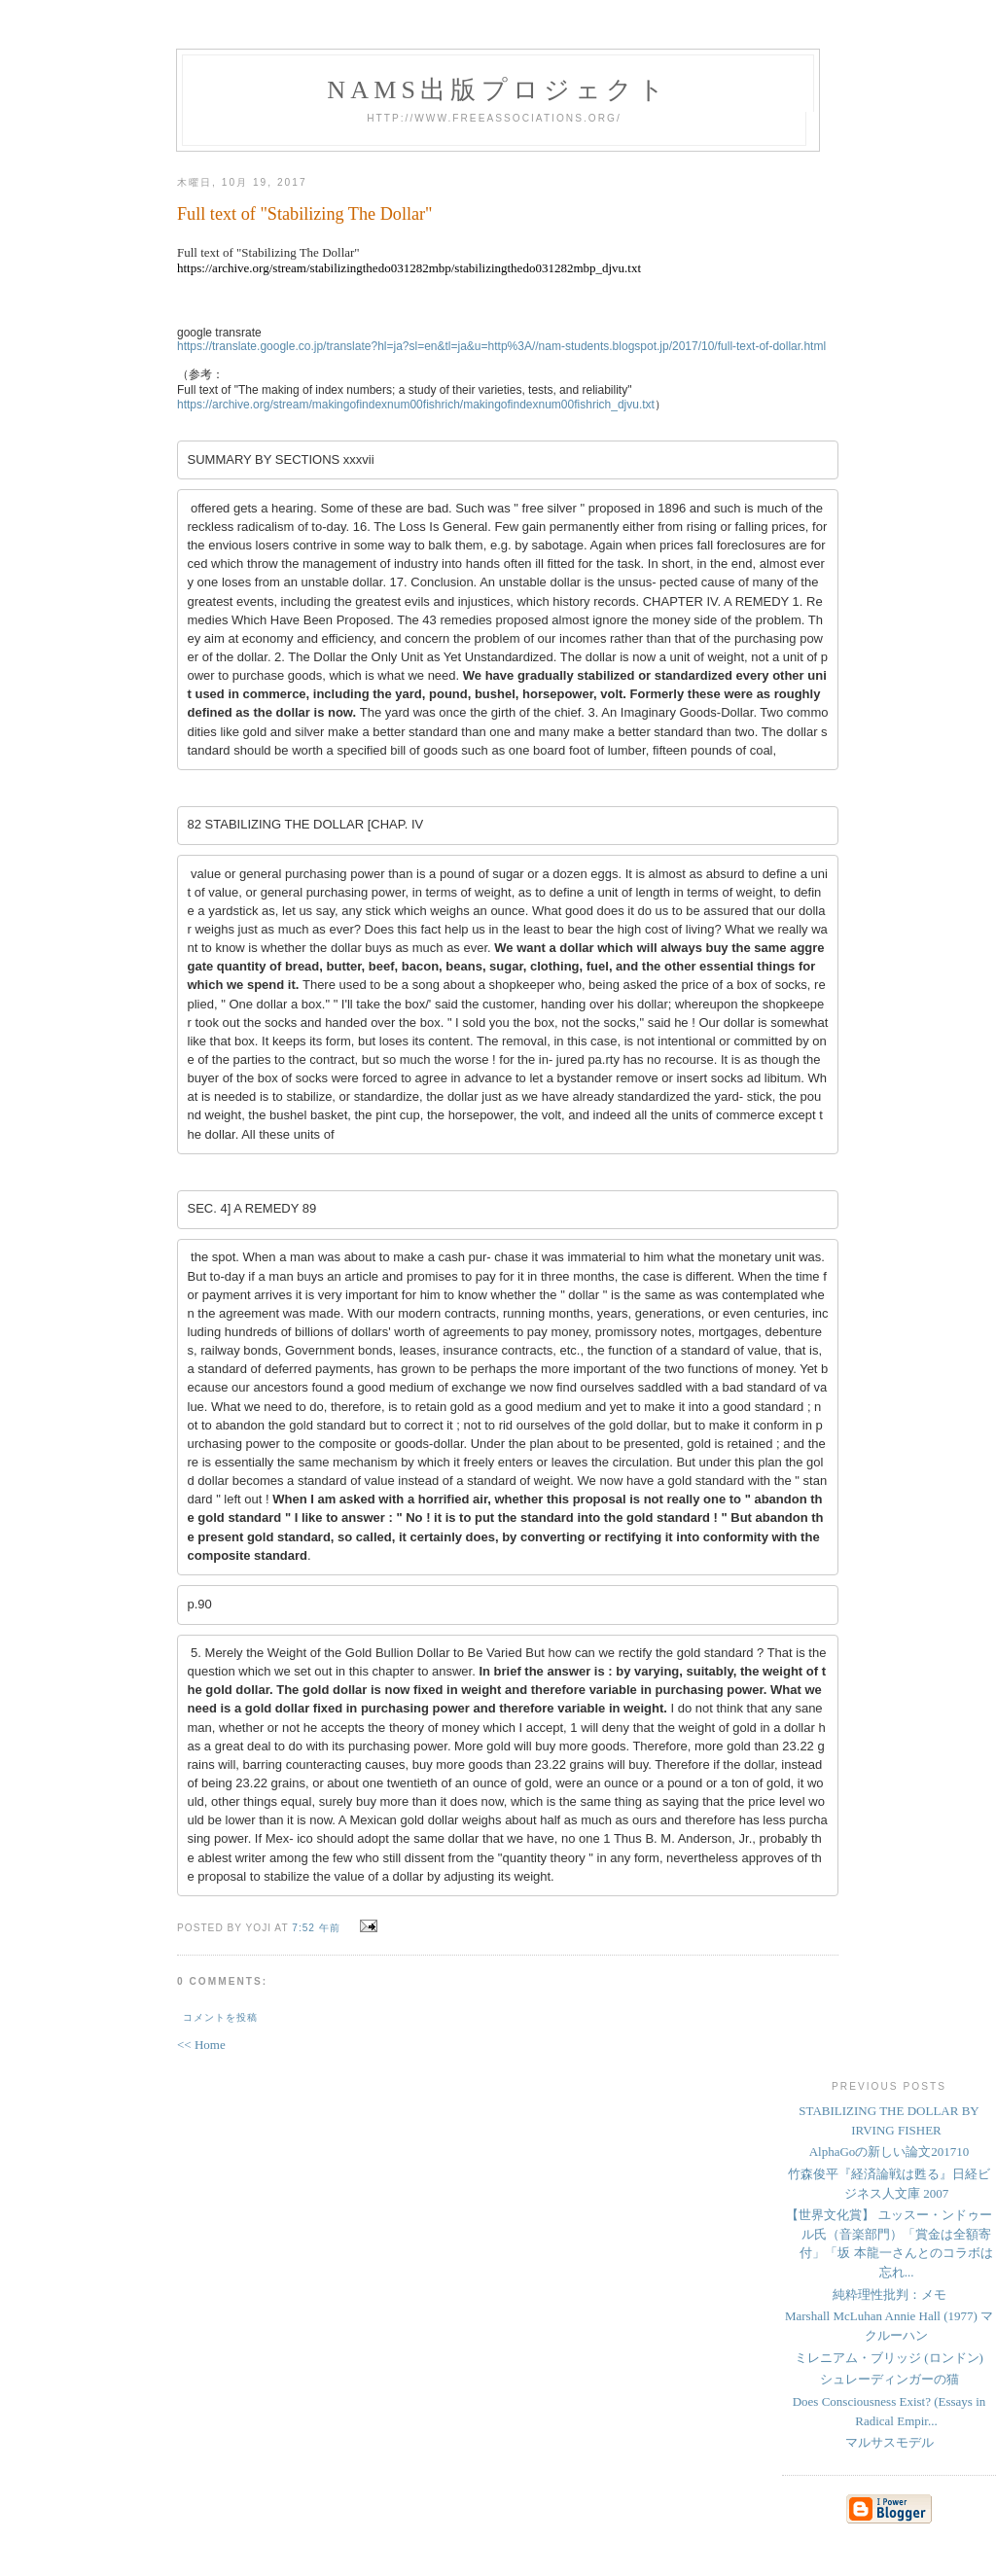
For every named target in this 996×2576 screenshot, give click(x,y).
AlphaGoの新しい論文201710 (889, 2116)
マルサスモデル (889, 2407)
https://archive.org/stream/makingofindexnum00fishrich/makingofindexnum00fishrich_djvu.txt (416, 404)
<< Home (201, 2009)
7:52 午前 (316, 1893)
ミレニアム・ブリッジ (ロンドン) (889, 2321)
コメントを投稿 (220, 1982)
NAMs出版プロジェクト (498, 90)
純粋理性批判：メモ (889, 2258)
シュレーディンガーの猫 (889, 2344)
